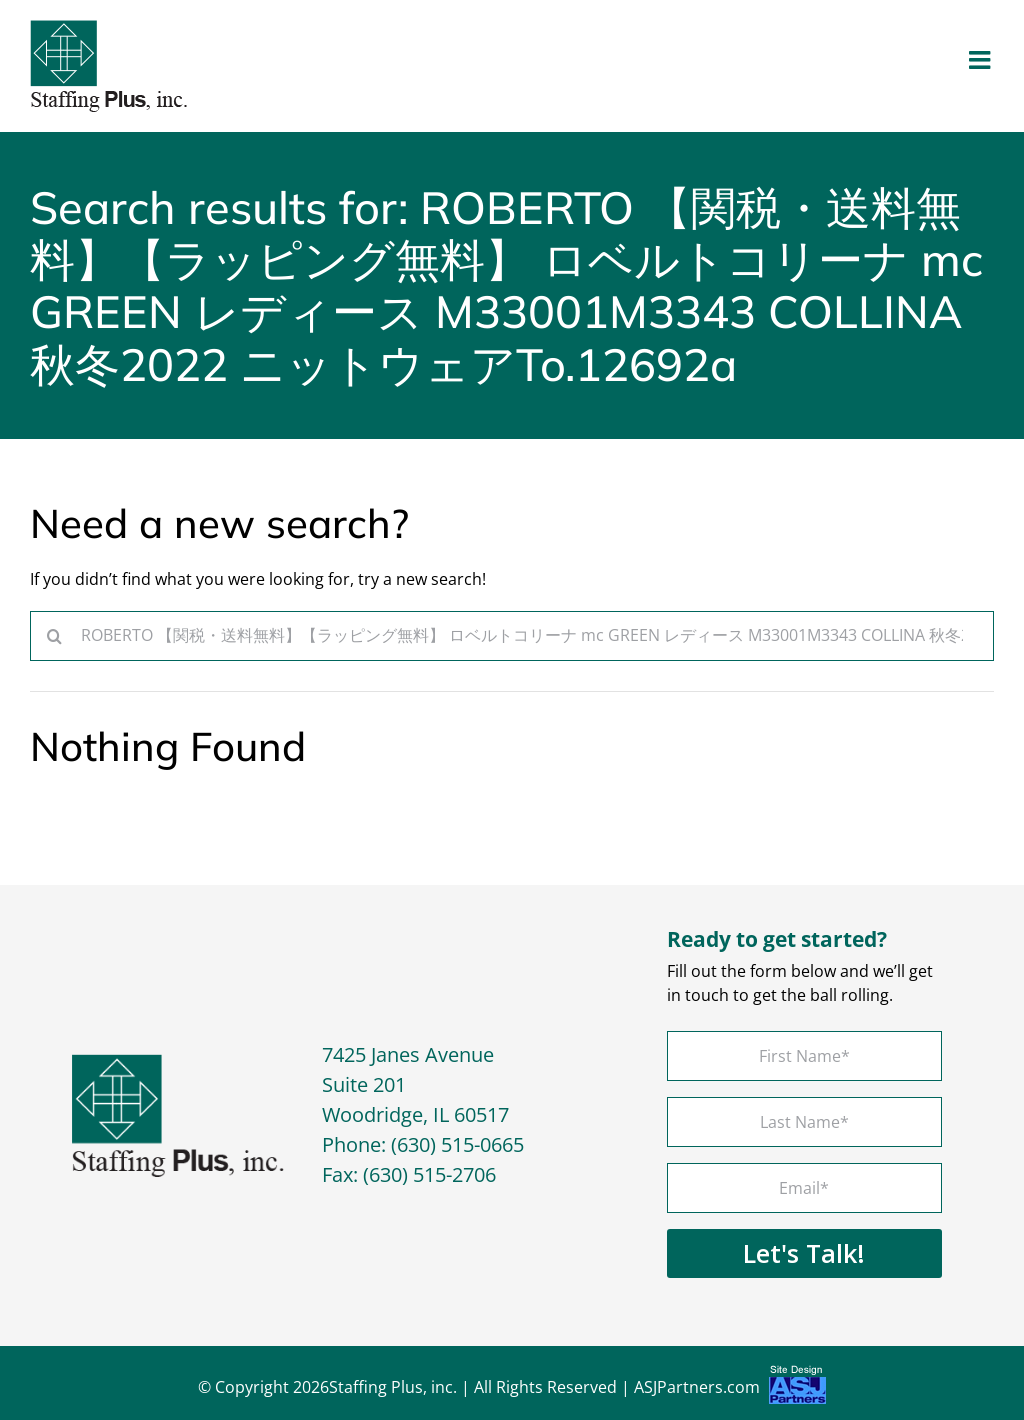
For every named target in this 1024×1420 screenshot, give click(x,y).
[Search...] (512, 636)
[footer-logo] (178, 1062)
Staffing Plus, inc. (393, 1387)
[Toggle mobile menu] (981, 59)
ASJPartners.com (730, 1389)
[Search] (55, 636)
